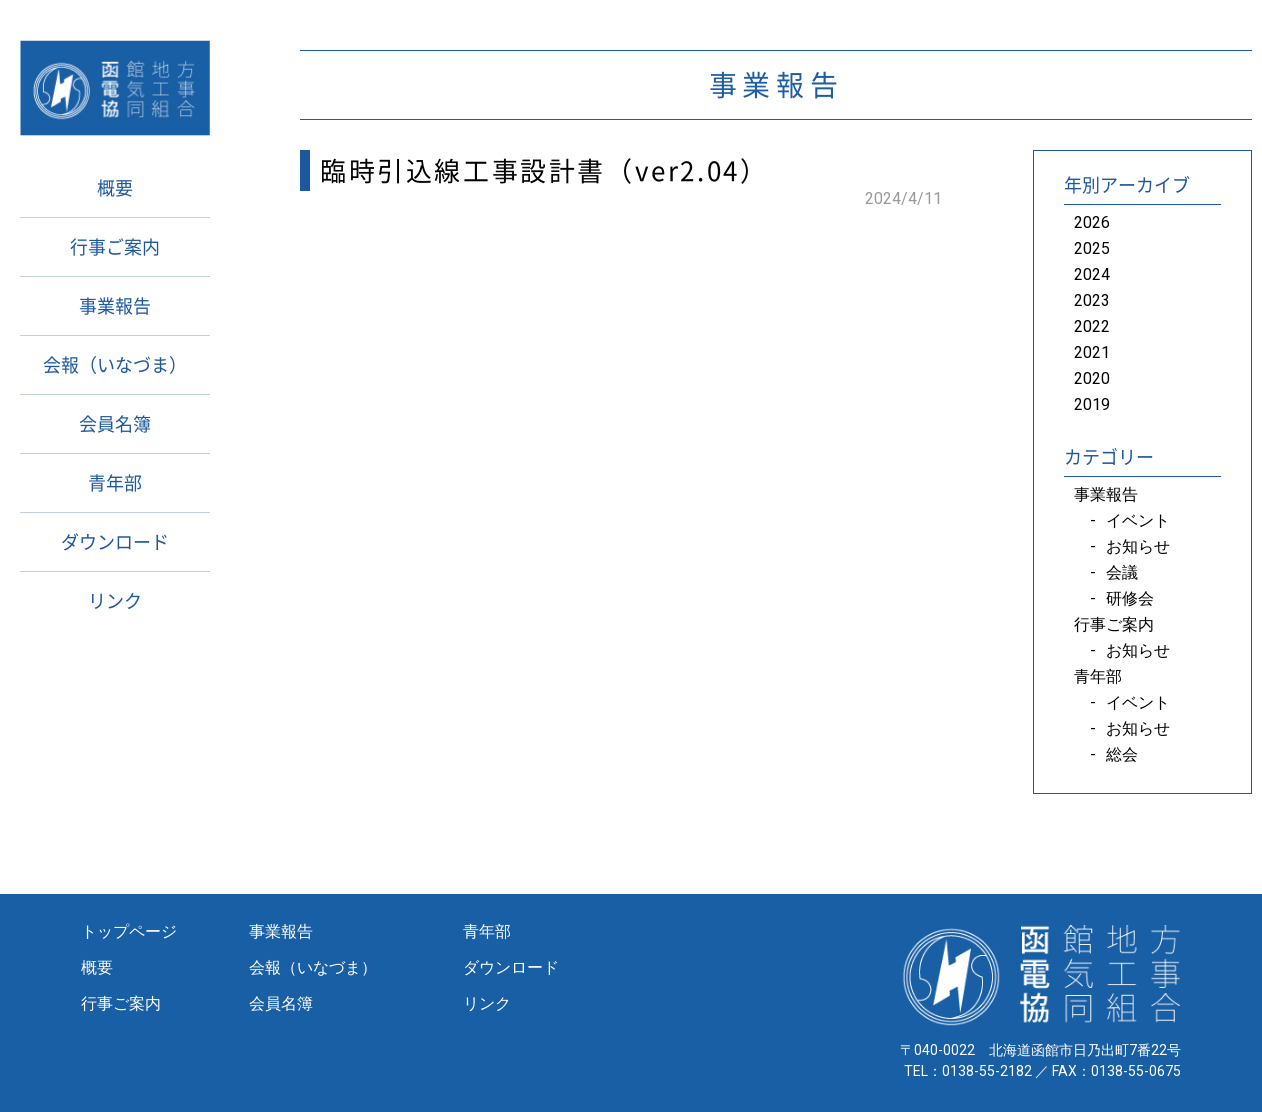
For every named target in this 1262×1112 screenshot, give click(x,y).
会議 (1122, 572)
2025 (1092, 248)
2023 (1092, 300)
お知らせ (1138, 546)
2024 (1092, 274)
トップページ (129, 931)
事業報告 (115, 305)
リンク (115, 600)
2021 (1092, 352)
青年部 (115, 482)
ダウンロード (115, 541)
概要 (115, 187)
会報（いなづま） (115, 364)
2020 (1092, 378)
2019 (1092, 404)
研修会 (1130, 598)
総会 (1122, 754)
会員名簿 (115, 423)
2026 (1092, 222)
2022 (1092, 326)
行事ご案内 (115, 246)
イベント (1138, 520)
